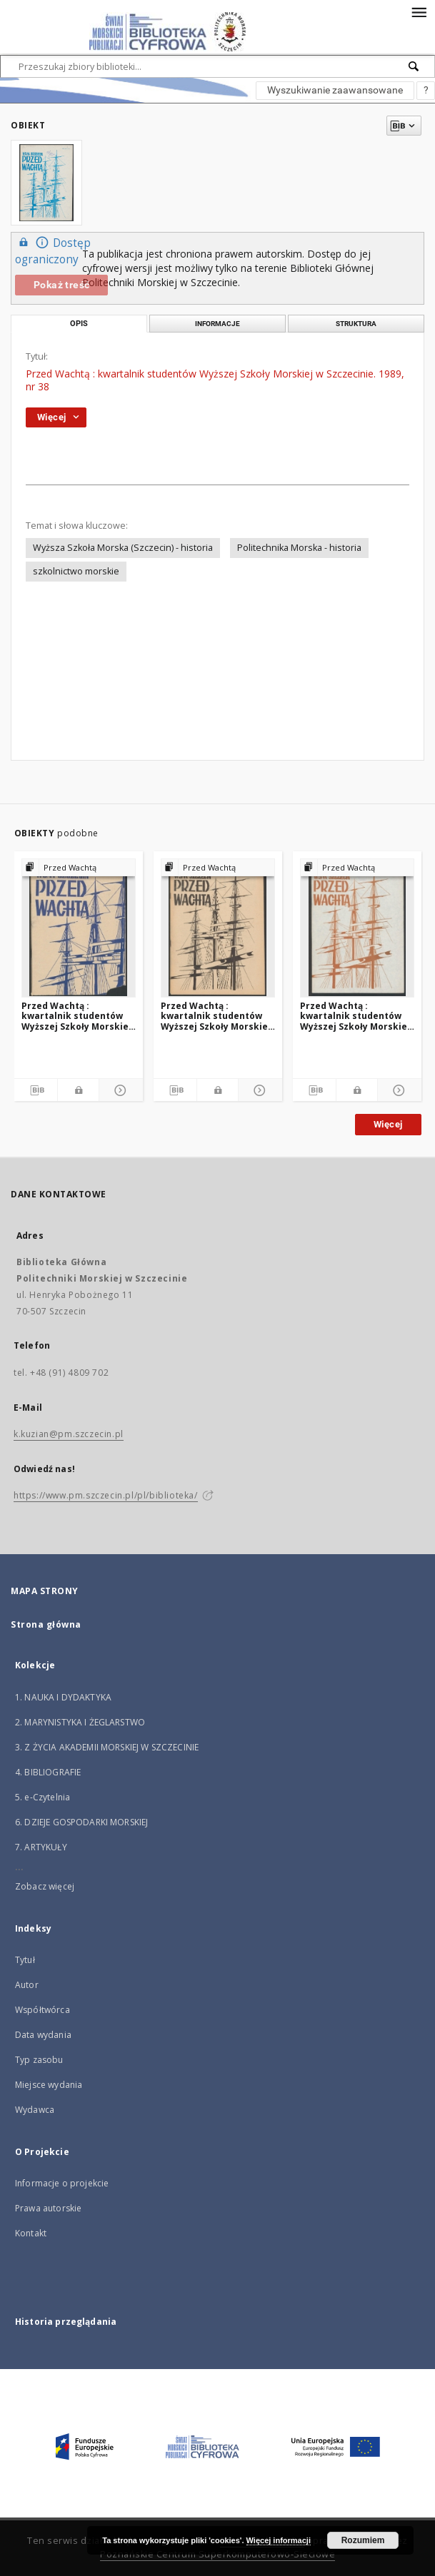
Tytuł (25, 1960)
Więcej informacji (278, 2540)
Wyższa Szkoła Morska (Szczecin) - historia (123, 548)
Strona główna (46, 1624)
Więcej (388, 1124)
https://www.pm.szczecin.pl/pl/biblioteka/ (106, 1495)
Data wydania (43, 2035)
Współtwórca (42, 2010)
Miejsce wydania (48, 2085)
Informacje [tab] (217, 324)
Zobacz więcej (44, 1886)
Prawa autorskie (48, 2208)
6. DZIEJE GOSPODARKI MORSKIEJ (81, 1822)
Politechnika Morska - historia (299, 548)
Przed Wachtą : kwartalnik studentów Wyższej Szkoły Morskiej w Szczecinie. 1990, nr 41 (216, 1016)
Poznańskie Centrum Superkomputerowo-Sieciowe (217, 2554)
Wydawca (34, 2110)
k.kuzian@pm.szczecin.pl (69, 1434)
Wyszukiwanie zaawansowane (335, 90)
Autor (27, 1985)
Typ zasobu (39, 2060)
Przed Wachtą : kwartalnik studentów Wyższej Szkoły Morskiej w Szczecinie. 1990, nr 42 (76, 1016)
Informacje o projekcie (62, 2183)
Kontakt (30, 2233)
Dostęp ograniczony (53, 250)
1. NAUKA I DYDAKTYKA (63, 1697)
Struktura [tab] (356, 324)
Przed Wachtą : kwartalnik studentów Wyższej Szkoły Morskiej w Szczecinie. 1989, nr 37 (355, 1016)
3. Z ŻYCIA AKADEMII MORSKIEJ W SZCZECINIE (107, 1747)
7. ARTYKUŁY (41, 1847)
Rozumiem (363, 2540)
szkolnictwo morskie (76, 571)
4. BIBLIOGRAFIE (48, 1772)
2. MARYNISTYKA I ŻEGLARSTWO (80, 1722)
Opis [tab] (79, 323)
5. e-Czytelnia (42, 1797)
